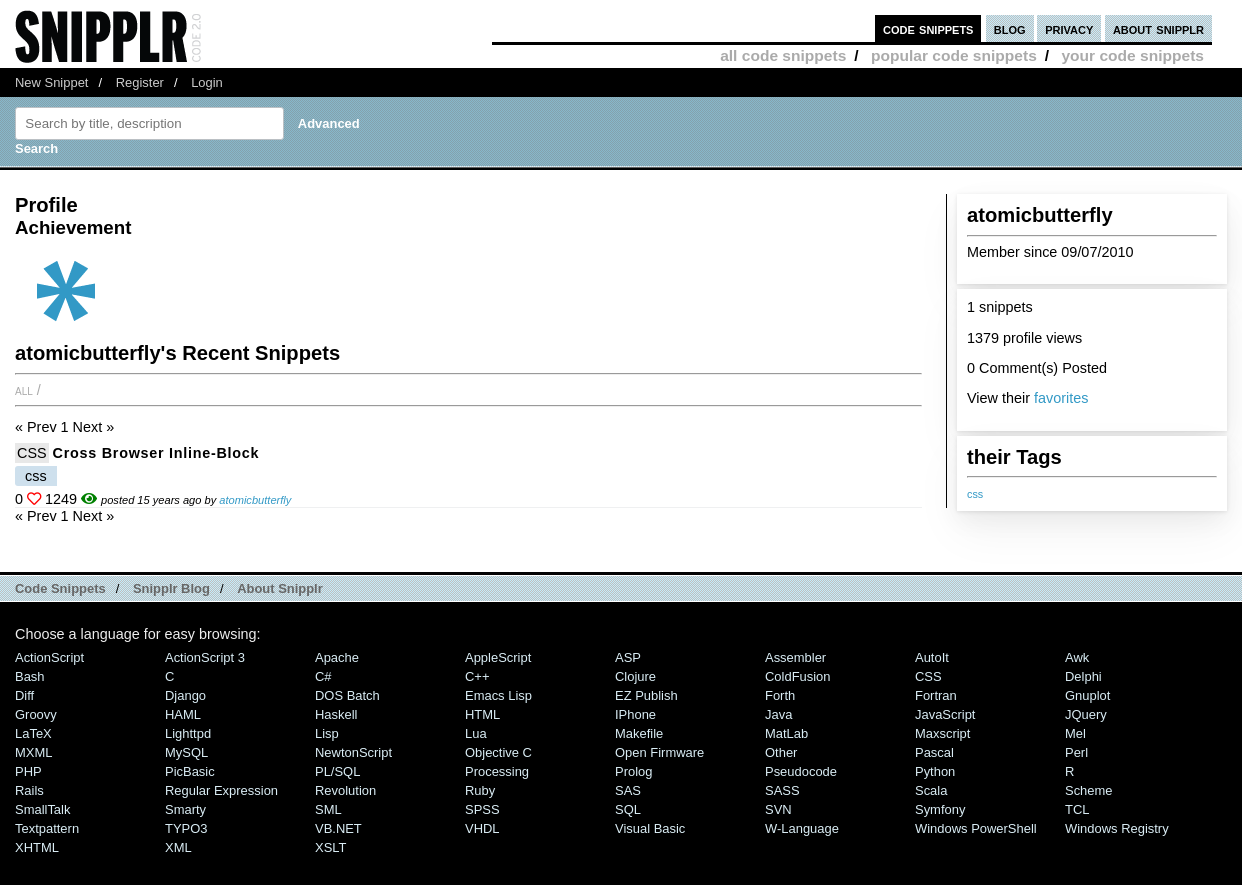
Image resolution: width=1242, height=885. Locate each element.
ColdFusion (798, 676)
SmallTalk (42, 809)
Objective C (498, 752)
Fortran (936, 695)
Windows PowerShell (976, 828)
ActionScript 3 (205, 657)
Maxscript (942, 733)
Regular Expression (221, 790)
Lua (476, 733)
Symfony (940, 809)
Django (185, 695)
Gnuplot (1087, 695)
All (24, 390)
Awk (1077, 657)
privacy (1069, 28)
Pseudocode (801, 771)
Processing (497, 771)
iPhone (635, 714)
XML (178, 847)
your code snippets (1132, 55)
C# (323, 676)
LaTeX (33, 733)
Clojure (635, 676)
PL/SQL (337, 771)
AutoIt (932, 657)
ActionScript (49, 657)
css (975, 494)
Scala (931, 790)
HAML (183, 714)
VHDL (482, 828)
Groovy (36, 714)
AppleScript (498, 657)
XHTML (37, 847)
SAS (628, 790)
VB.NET (338, 828)
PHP (28, 771)
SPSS (482, 809)
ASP (628, 657)
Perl (1076, 752)
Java (778, 714)
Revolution (345, 790)
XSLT (330, 847)
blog (1010, 28)
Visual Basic (650, 828)
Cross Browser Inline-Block (156, 453)
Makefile (639, 733)
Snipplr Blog (171, 588)
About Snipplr (280, 588)
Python (935, 771)
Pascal (934, 752)
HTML (482, 714)
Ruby (480, 790)
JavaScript (945, 714)
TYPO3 (186, 828)
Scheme (1089, 790)
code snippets (928, 28)
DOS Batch (347, 695)
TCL (1077, 809)
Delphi (1083, 676)
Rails (29, 790)
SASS (782, 790)
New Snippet (51, 82)
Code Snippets (60, 588)
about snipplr (1158, 28)
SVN (778, 809)
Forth (780, 695)
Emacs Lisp (498, 695)
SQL (628, 809)
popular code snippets (954, 55)
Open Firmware (659, 752)
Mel (1075, 733)
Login (207, 82)
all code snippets (783, 55)
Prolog (633, 771)
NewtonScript (353, 752)
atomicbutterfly (255, 500)
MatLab (786, 733)
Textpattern (47, 828)
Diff (24, 695)
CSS (32, 453)
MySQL (186, 752)
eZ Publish (646, 695)
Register (140, 82)
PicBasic (190, 771)
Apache (337, 657)
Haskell (336, 714)
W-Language (802, 828)
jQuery (1086, 714)
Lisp (327, 733)
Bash (30, 676)
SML (328, 809)
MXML (33, 752)
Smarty (185, 809)
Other (781, 752)
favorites (1061, 398)
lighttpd (188, 733)
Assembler (795, 657)
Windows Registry (1117, 828)
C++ (477, 676)
